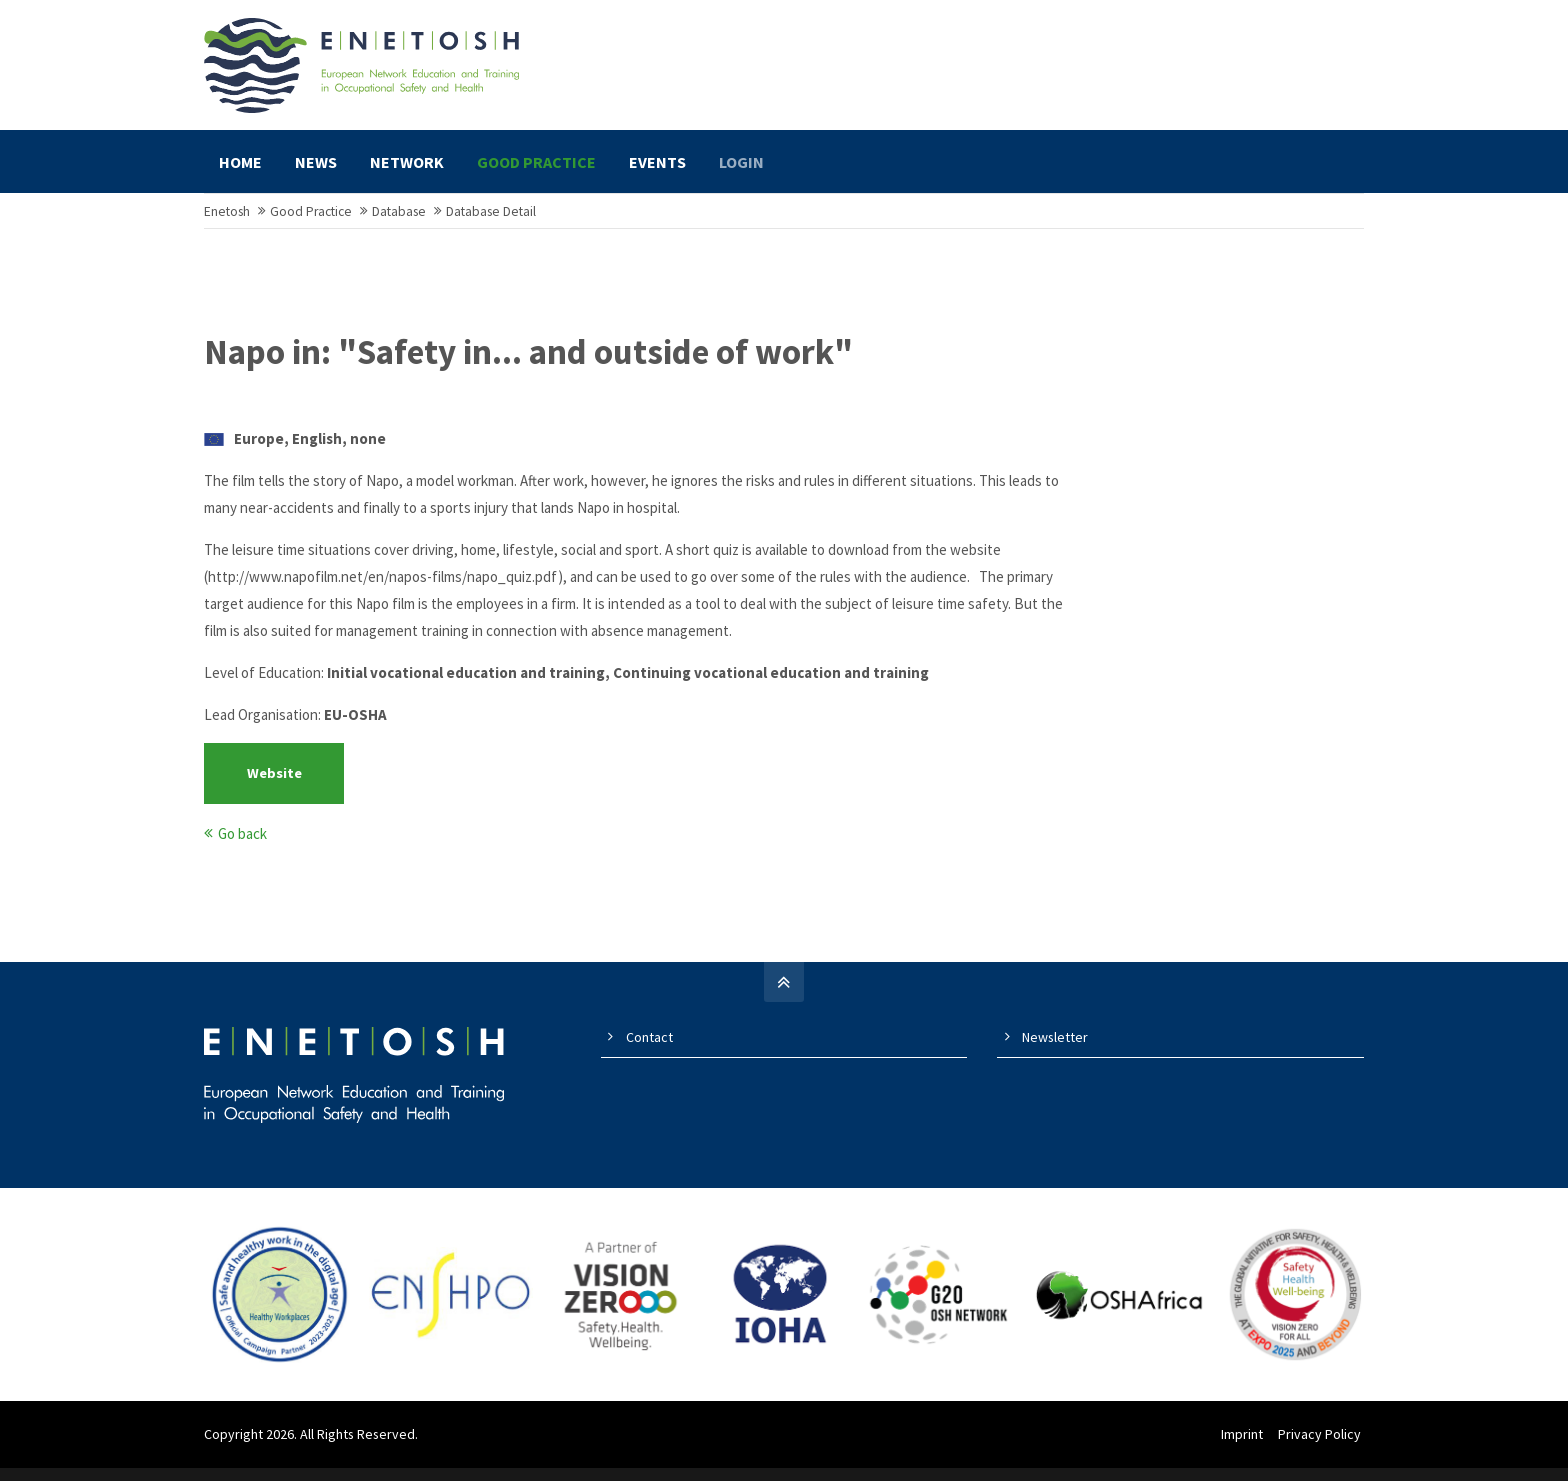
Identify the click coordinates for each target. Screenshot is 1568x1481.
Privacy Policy (1322, 1452)
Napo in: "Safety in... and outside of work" (528, 370)
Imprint (1245, 1452)
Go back (242, 851)
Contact (649, 1055)
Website (274, 791)
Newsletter (1055, 1055)
